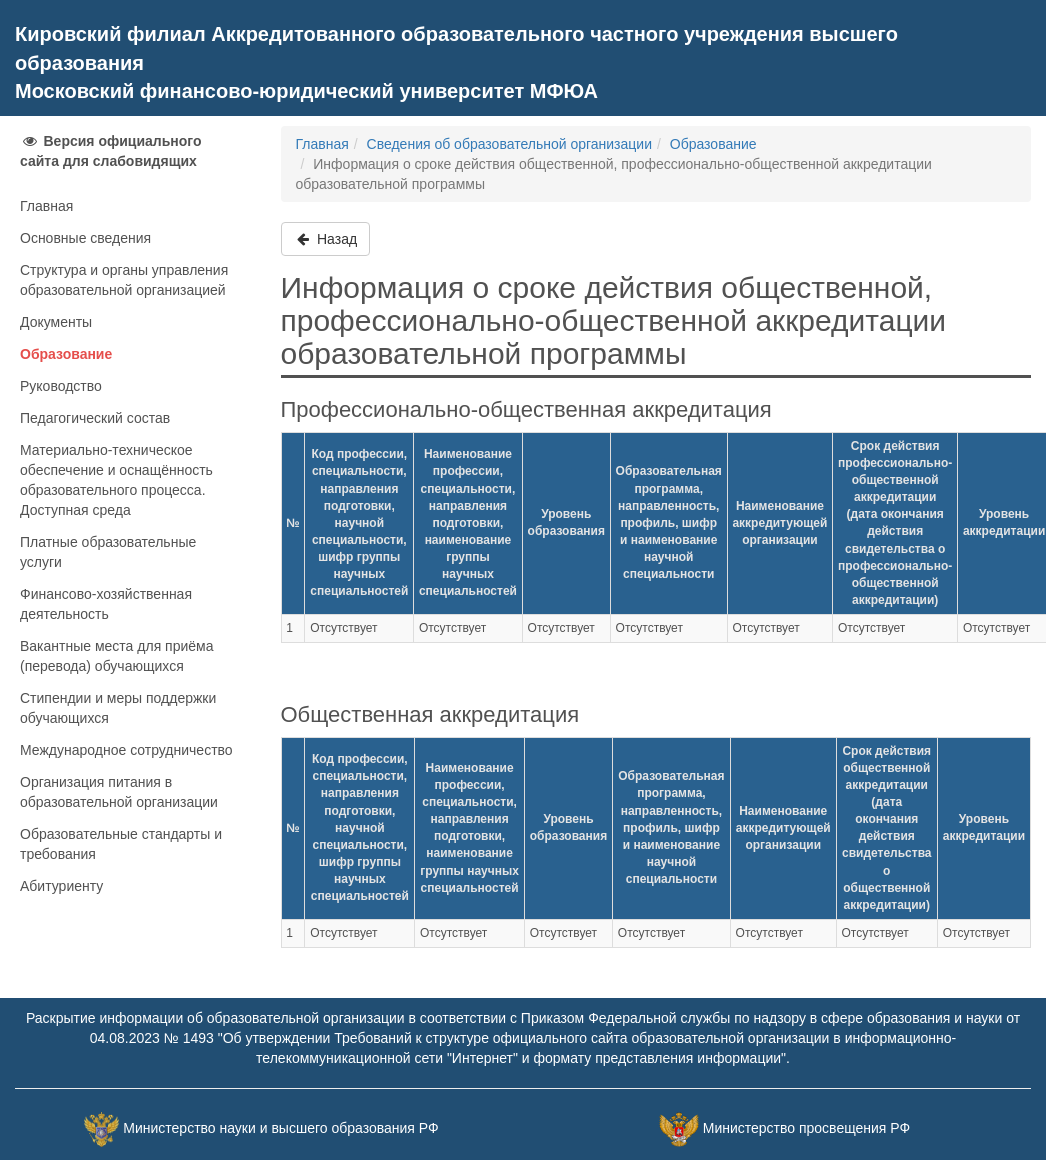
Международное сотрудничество (126, 750)
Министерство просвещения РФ (806, 1128)
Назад (326, 239)
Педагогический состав (95, 418)
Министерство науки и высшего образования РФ (280, 1128)
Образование (66, 354)
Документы (56, 322)
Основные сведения (85, 238)
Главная (46, 206)
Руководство (61, 386)
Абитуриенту (61, 886)
